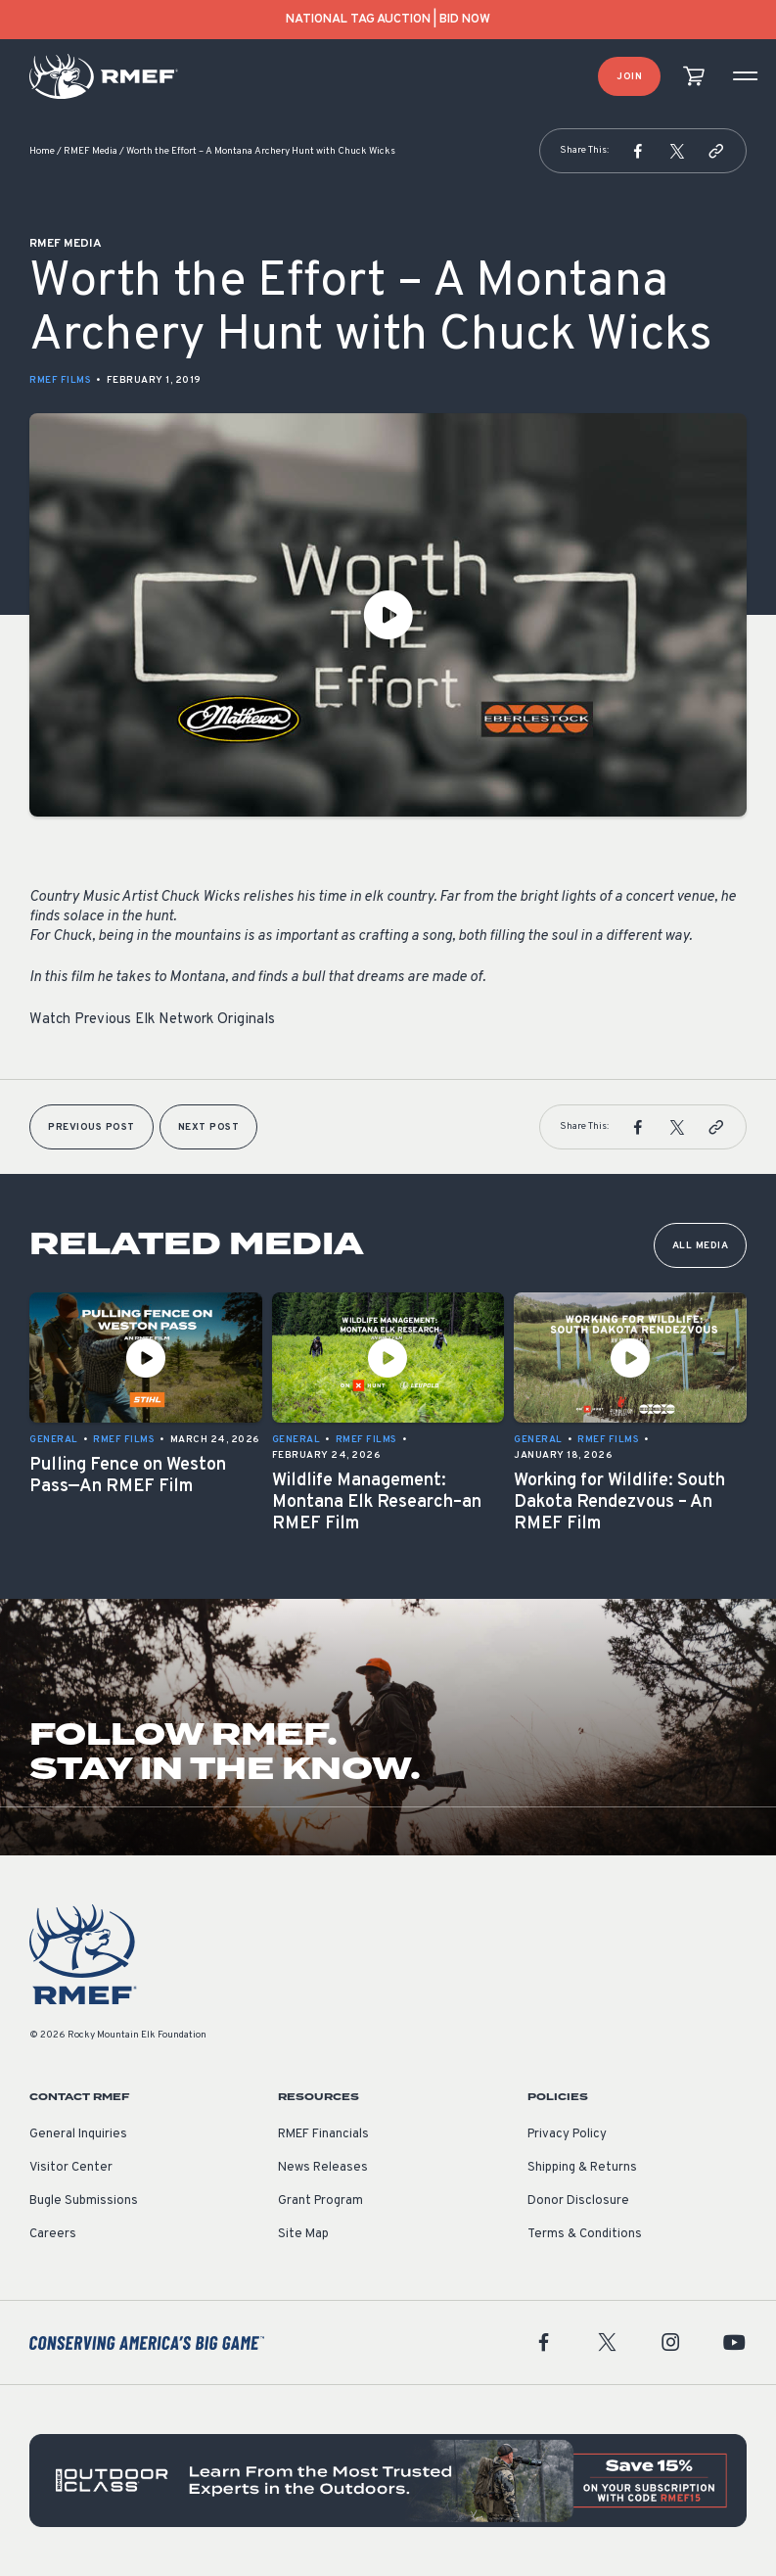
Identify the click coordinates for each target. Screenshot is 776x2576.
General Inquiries (78, 2134)
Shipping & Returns (582, 2168)
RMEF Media (90, 151)
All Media (700, 1246)
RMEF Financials (323, 2134)
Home (42, 151)
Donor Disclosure (578, 2201)
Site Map (303, 2234)
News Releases (323, 2168)
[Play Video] (388, 615)
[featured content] (388, 2480)
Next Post (209, 1127)
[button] (638, 151)
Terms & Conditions (584, 2234)
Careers (52, 2234)
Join (629, 76)
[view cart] (694, 77)
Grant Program (320, 2201)
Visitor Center (71, 2168)
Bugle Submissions (83, 2201)
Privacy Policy (567, 2134)
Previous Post (91, 1127)
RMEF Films (60, 380)
